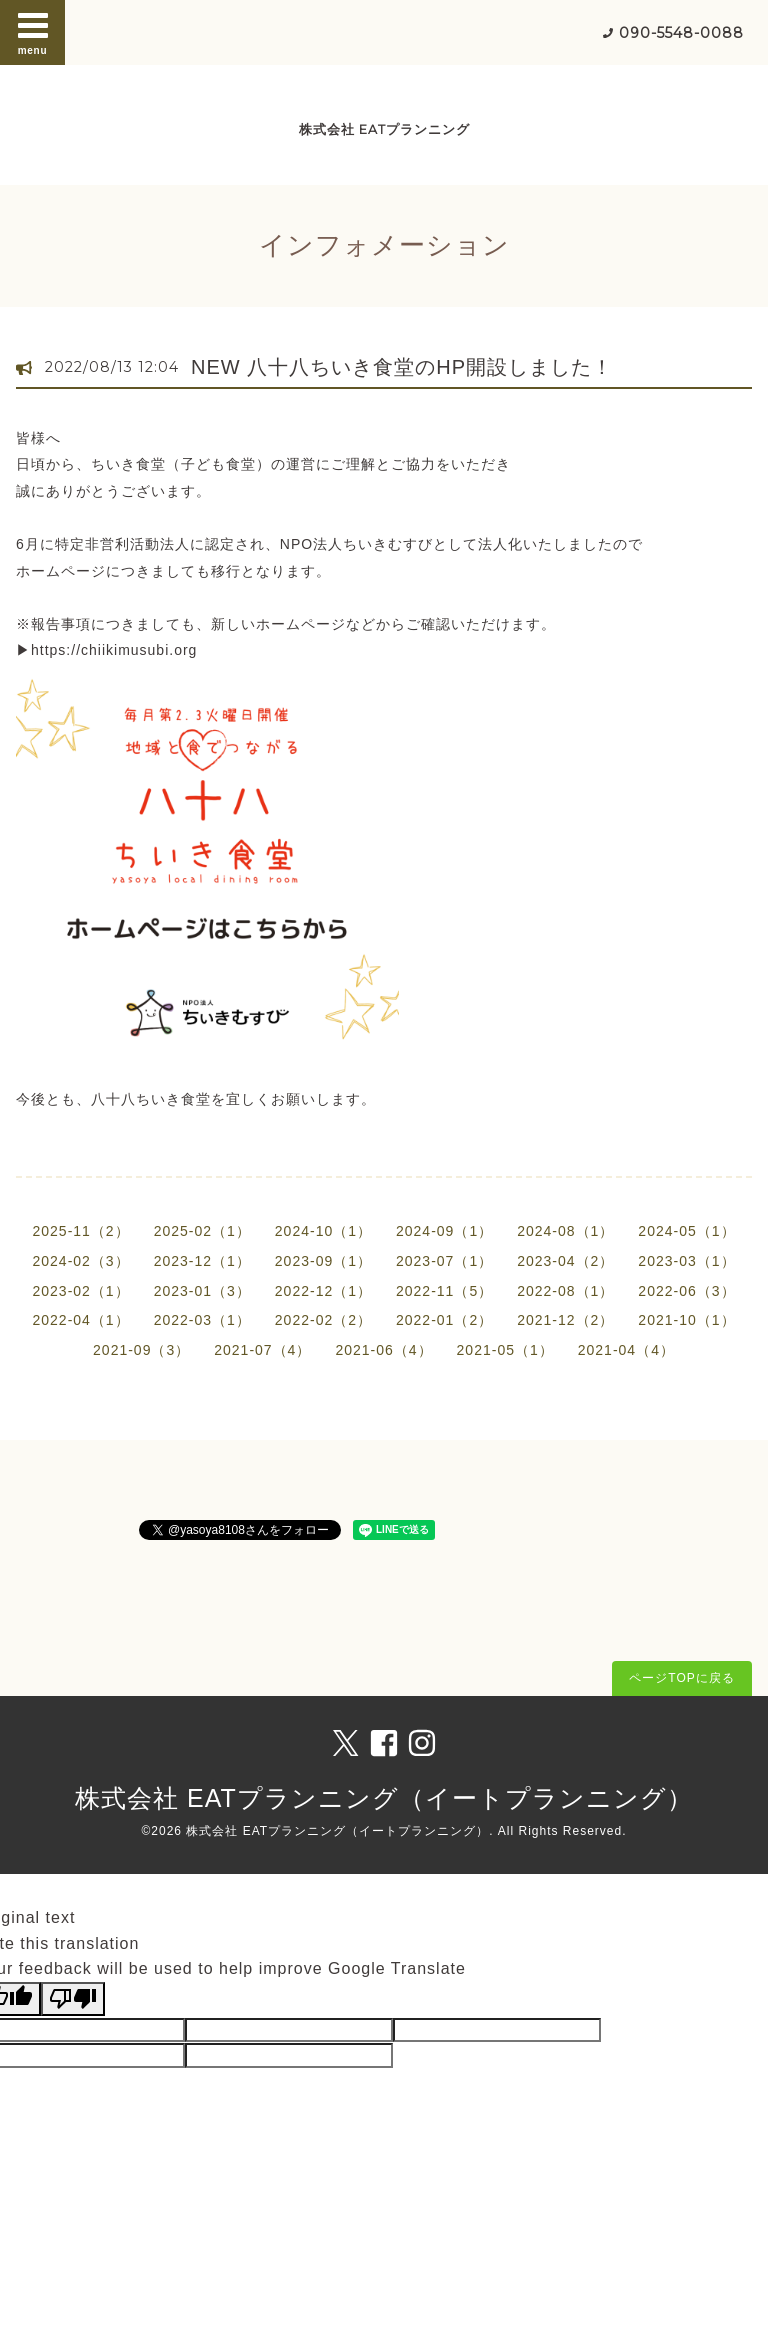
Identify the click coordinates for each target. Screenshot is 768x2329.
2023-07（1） (444, 1261)
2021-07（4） (262, 1350)
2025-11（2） (80, 1231)
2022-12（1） (323, 1291)
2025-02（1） (202, 1231)
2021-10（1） (686, 1320)
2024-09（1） (444, 1231)
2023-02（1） (80, 1291)
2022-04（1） (80, 1320)
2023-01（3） (202, 1291)
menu (33, 32)
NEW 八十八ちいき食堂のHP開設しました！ (402, 367)
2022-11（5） (444, 1291)
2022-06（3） (686, 1291)
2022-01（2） (444, 1320)
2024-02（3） (80, 1261)
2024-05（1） (686, 1231)
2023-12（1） (202, 1261)
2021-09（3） (141, 1350)
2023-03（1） (686, 1261)
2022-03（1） (202, 1320)
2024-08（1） (565, 1231)
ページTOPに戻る (681, 1678)
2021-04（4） (626, 1350)
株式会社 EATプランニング (384, 129)
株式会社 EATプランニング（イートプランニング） (384, 1798)
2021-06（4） (383, 1350)
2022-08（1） (565, 1291)
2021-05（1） (505, 1350)
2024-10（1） (323, 1231)
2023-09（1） (323, 1261)
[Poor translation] (73, 1999)
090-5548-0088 (681, 33)
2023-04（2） (565, 1261)
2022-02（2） (323, 1320)
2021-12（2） (565, 1320)
